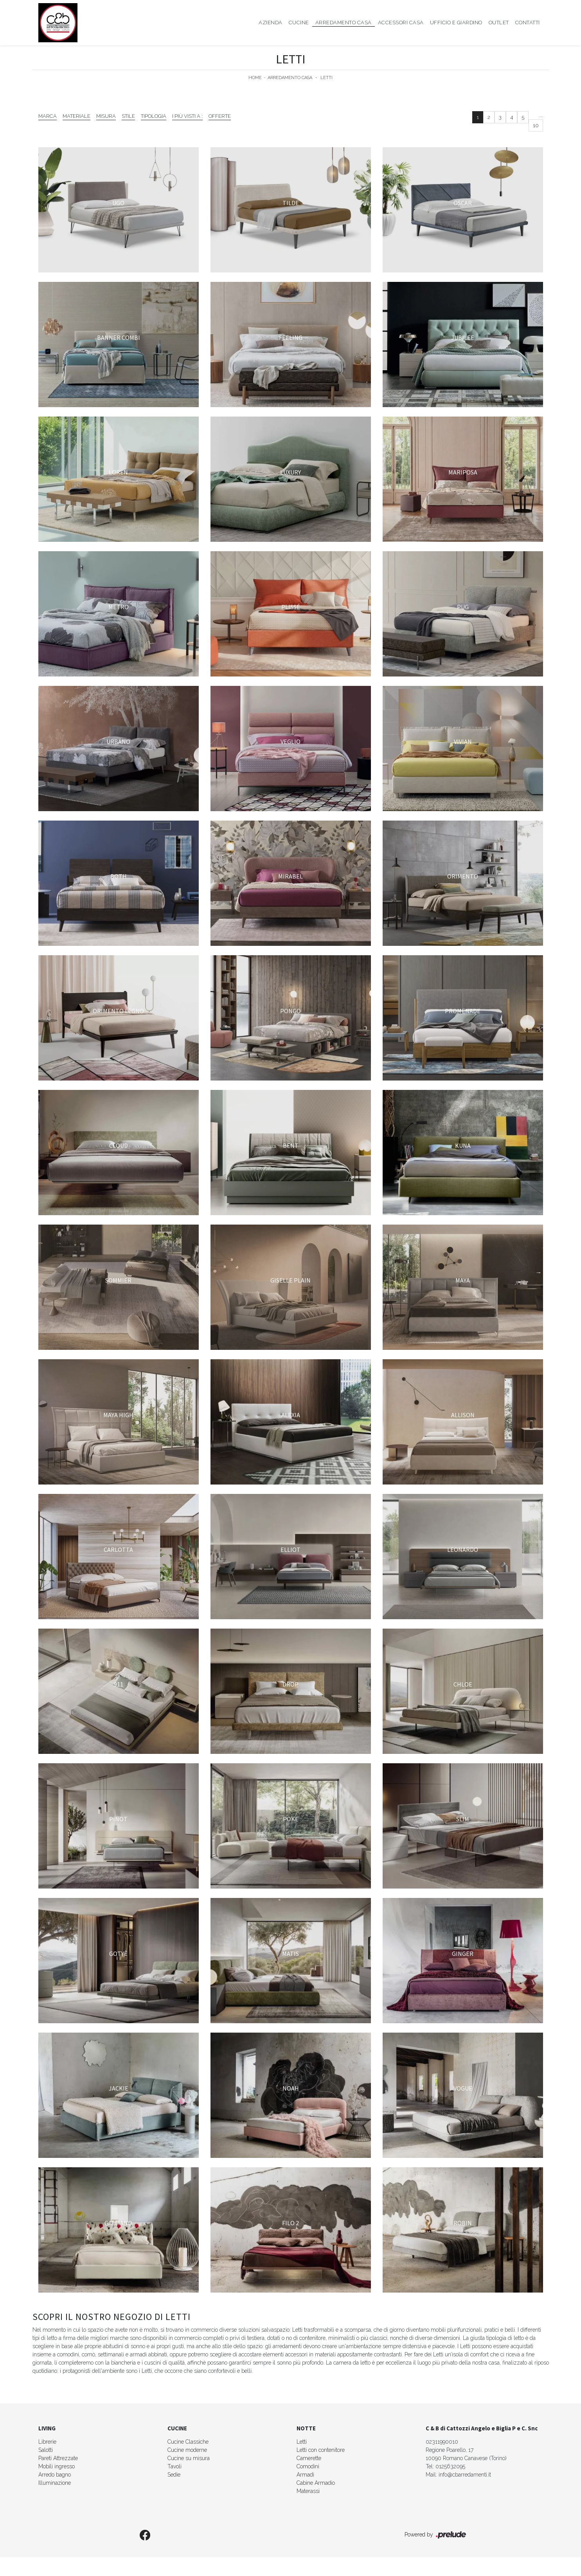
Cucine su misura (188, 2458)
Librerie (47, 2442)
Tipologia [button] (153, 116)
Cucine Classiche (188, 2442)
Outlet (499, 22)
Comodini (308, 2466)
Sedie (173, 2474)
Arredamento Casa (343, 22)
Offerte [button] (220, 116)
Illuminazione (54, 2483)
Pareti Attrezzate (58, 2458)
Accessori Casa (401, 22)
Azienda (270, 22)
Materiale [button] (76, 116)
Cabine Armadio (316, 2483)
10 (536, 125)
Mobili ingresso (56, 2466)
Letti (326, 77)
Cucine (299, 22)
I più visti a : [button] (187, 116)
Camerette (309, 2458)
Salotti (45, 2450)
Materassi (308, 2491)
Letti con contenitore (321, 2450)
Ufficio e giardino (456, 22)
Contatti (527, 22)
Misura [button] (106, 116)
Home (255, 77)
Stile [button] (128, 116)
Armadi (305, 2474)
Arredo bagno (54, 2474)
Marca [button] (47, 116)
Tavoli (174, 2466)
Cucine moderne (187, 2450)
